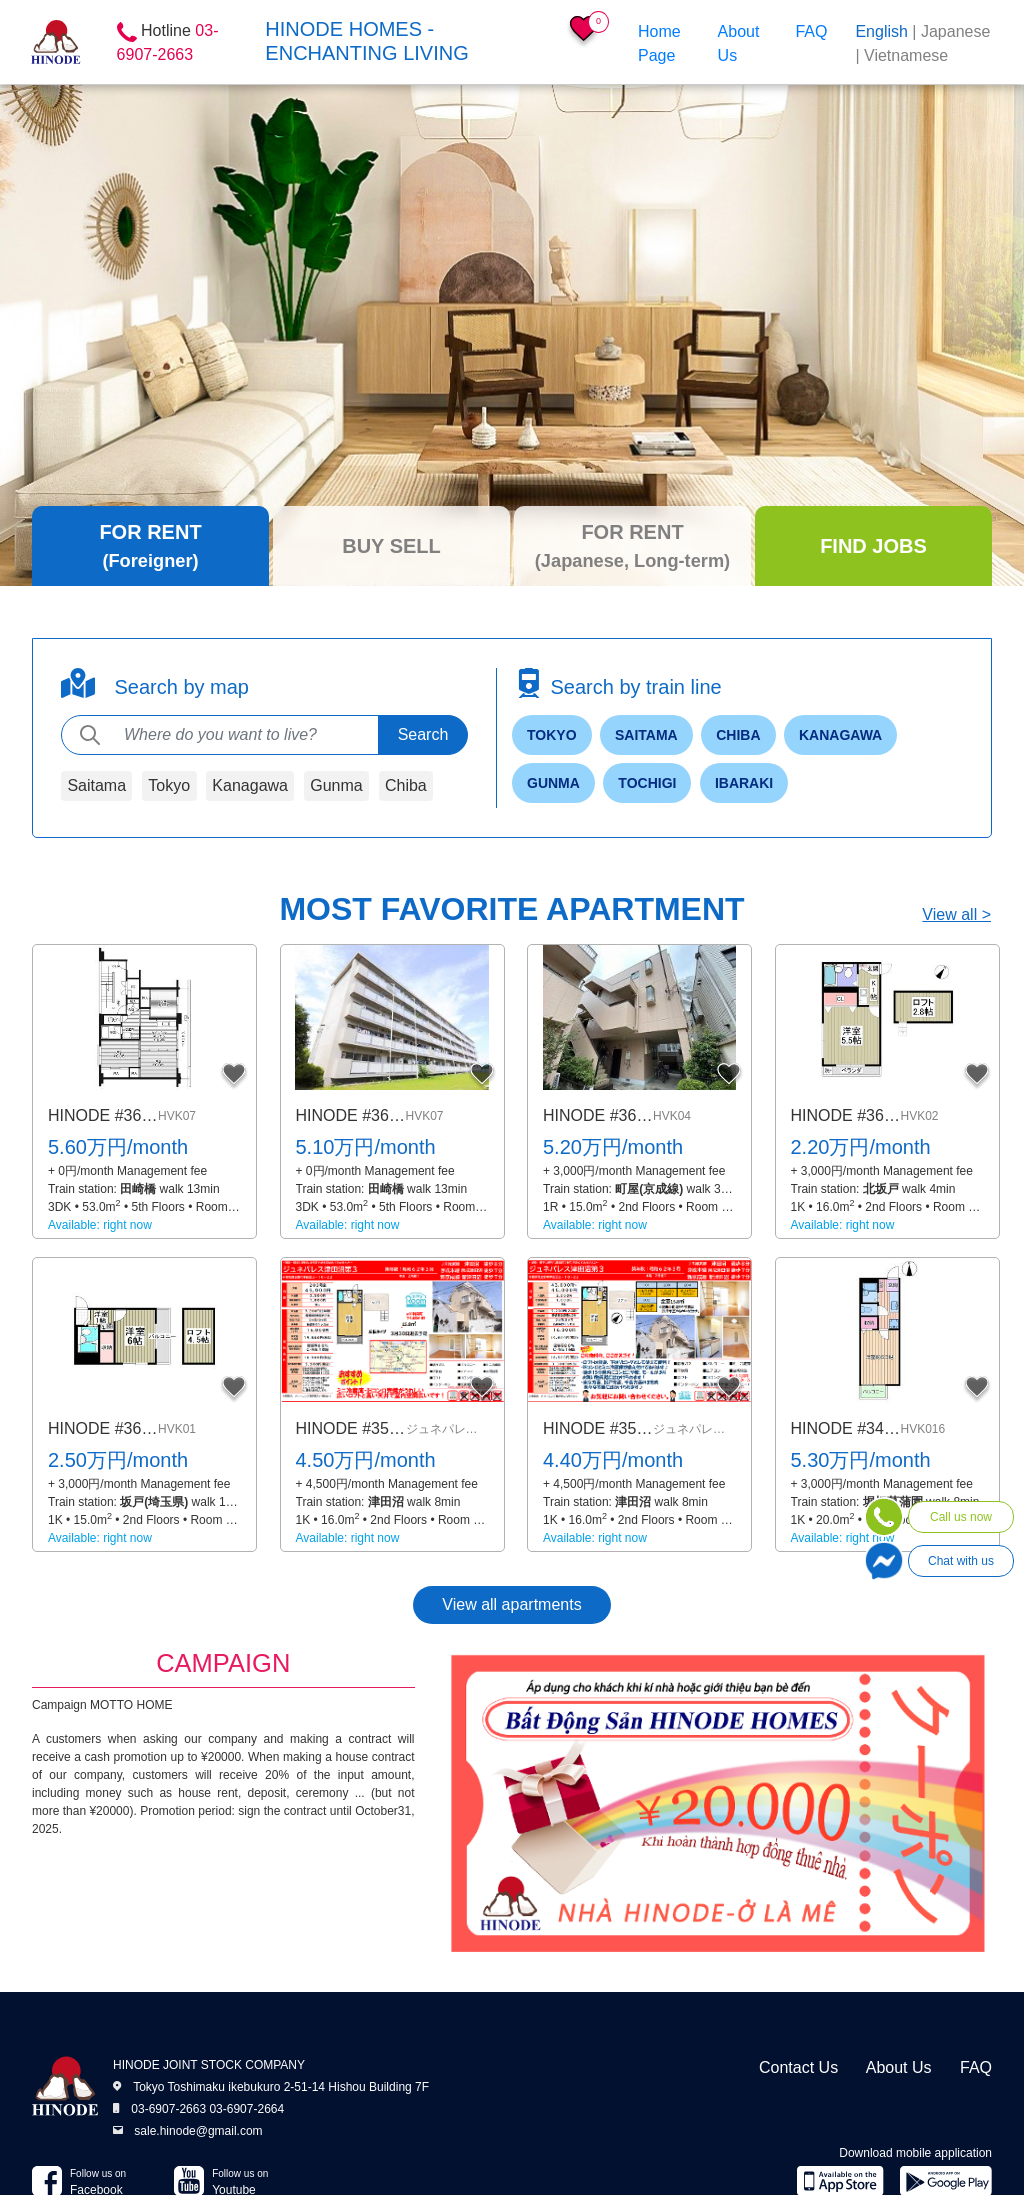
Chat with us (961, 1561)
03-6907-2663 (168, 2109)
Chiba (406, 785)
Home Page (659, 43)
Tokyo (169, 785)
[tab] (150, 546)
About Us (739, 43)
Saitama (96, 785)
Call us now (961, 1517)
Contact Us (798, 2067)
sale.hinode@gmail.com (198, 2131)
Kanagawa (250, 785)
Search (423, 734)
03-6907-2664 (246, 2109)
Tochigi (647, 783)
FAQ (811, 31)
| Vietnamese (901, 55)
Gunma (336, 785)
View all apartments (511, 1604)
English (881, 31)
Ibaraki (744, 783)
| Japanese (951, 31)
